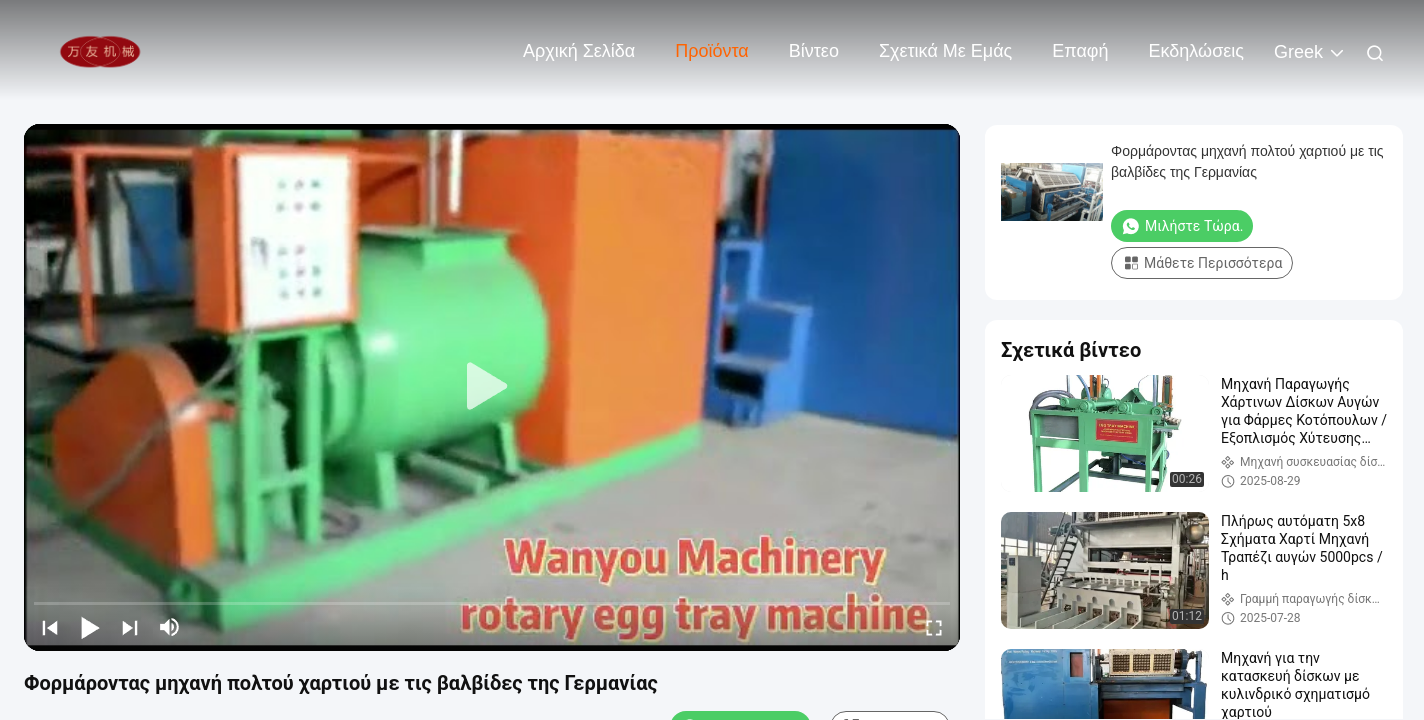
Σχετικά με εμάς (945, 51)
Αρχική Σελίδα (579, 51)
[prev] (50, 627)
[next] (130, 627)
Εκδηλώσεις (1196, 51)
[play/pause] (90, 627)
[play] (492, 387)
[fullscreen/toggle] (934, 627)
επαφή (1080, 51)
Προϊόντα (712, 51)
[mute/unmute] (170, 627)
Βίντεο (814, 51)
